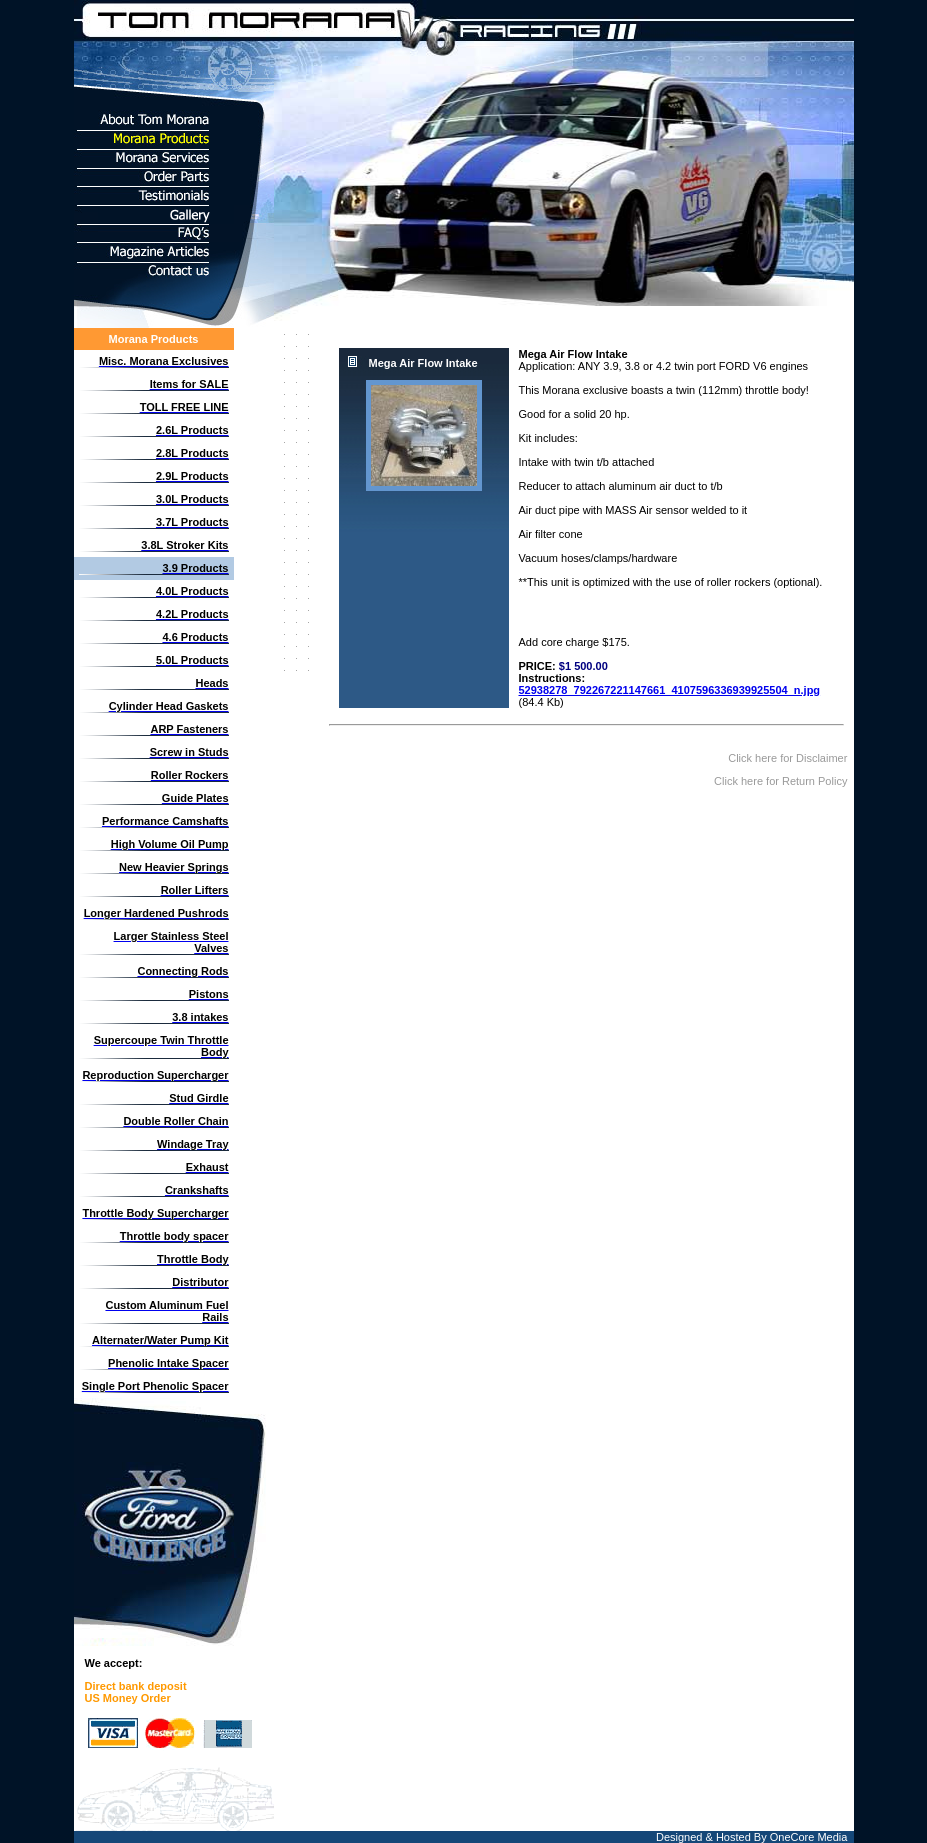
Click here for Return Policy (782, 781)
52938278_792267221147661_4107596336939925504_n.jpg (670, 690)
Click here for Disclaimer (789, 758)
